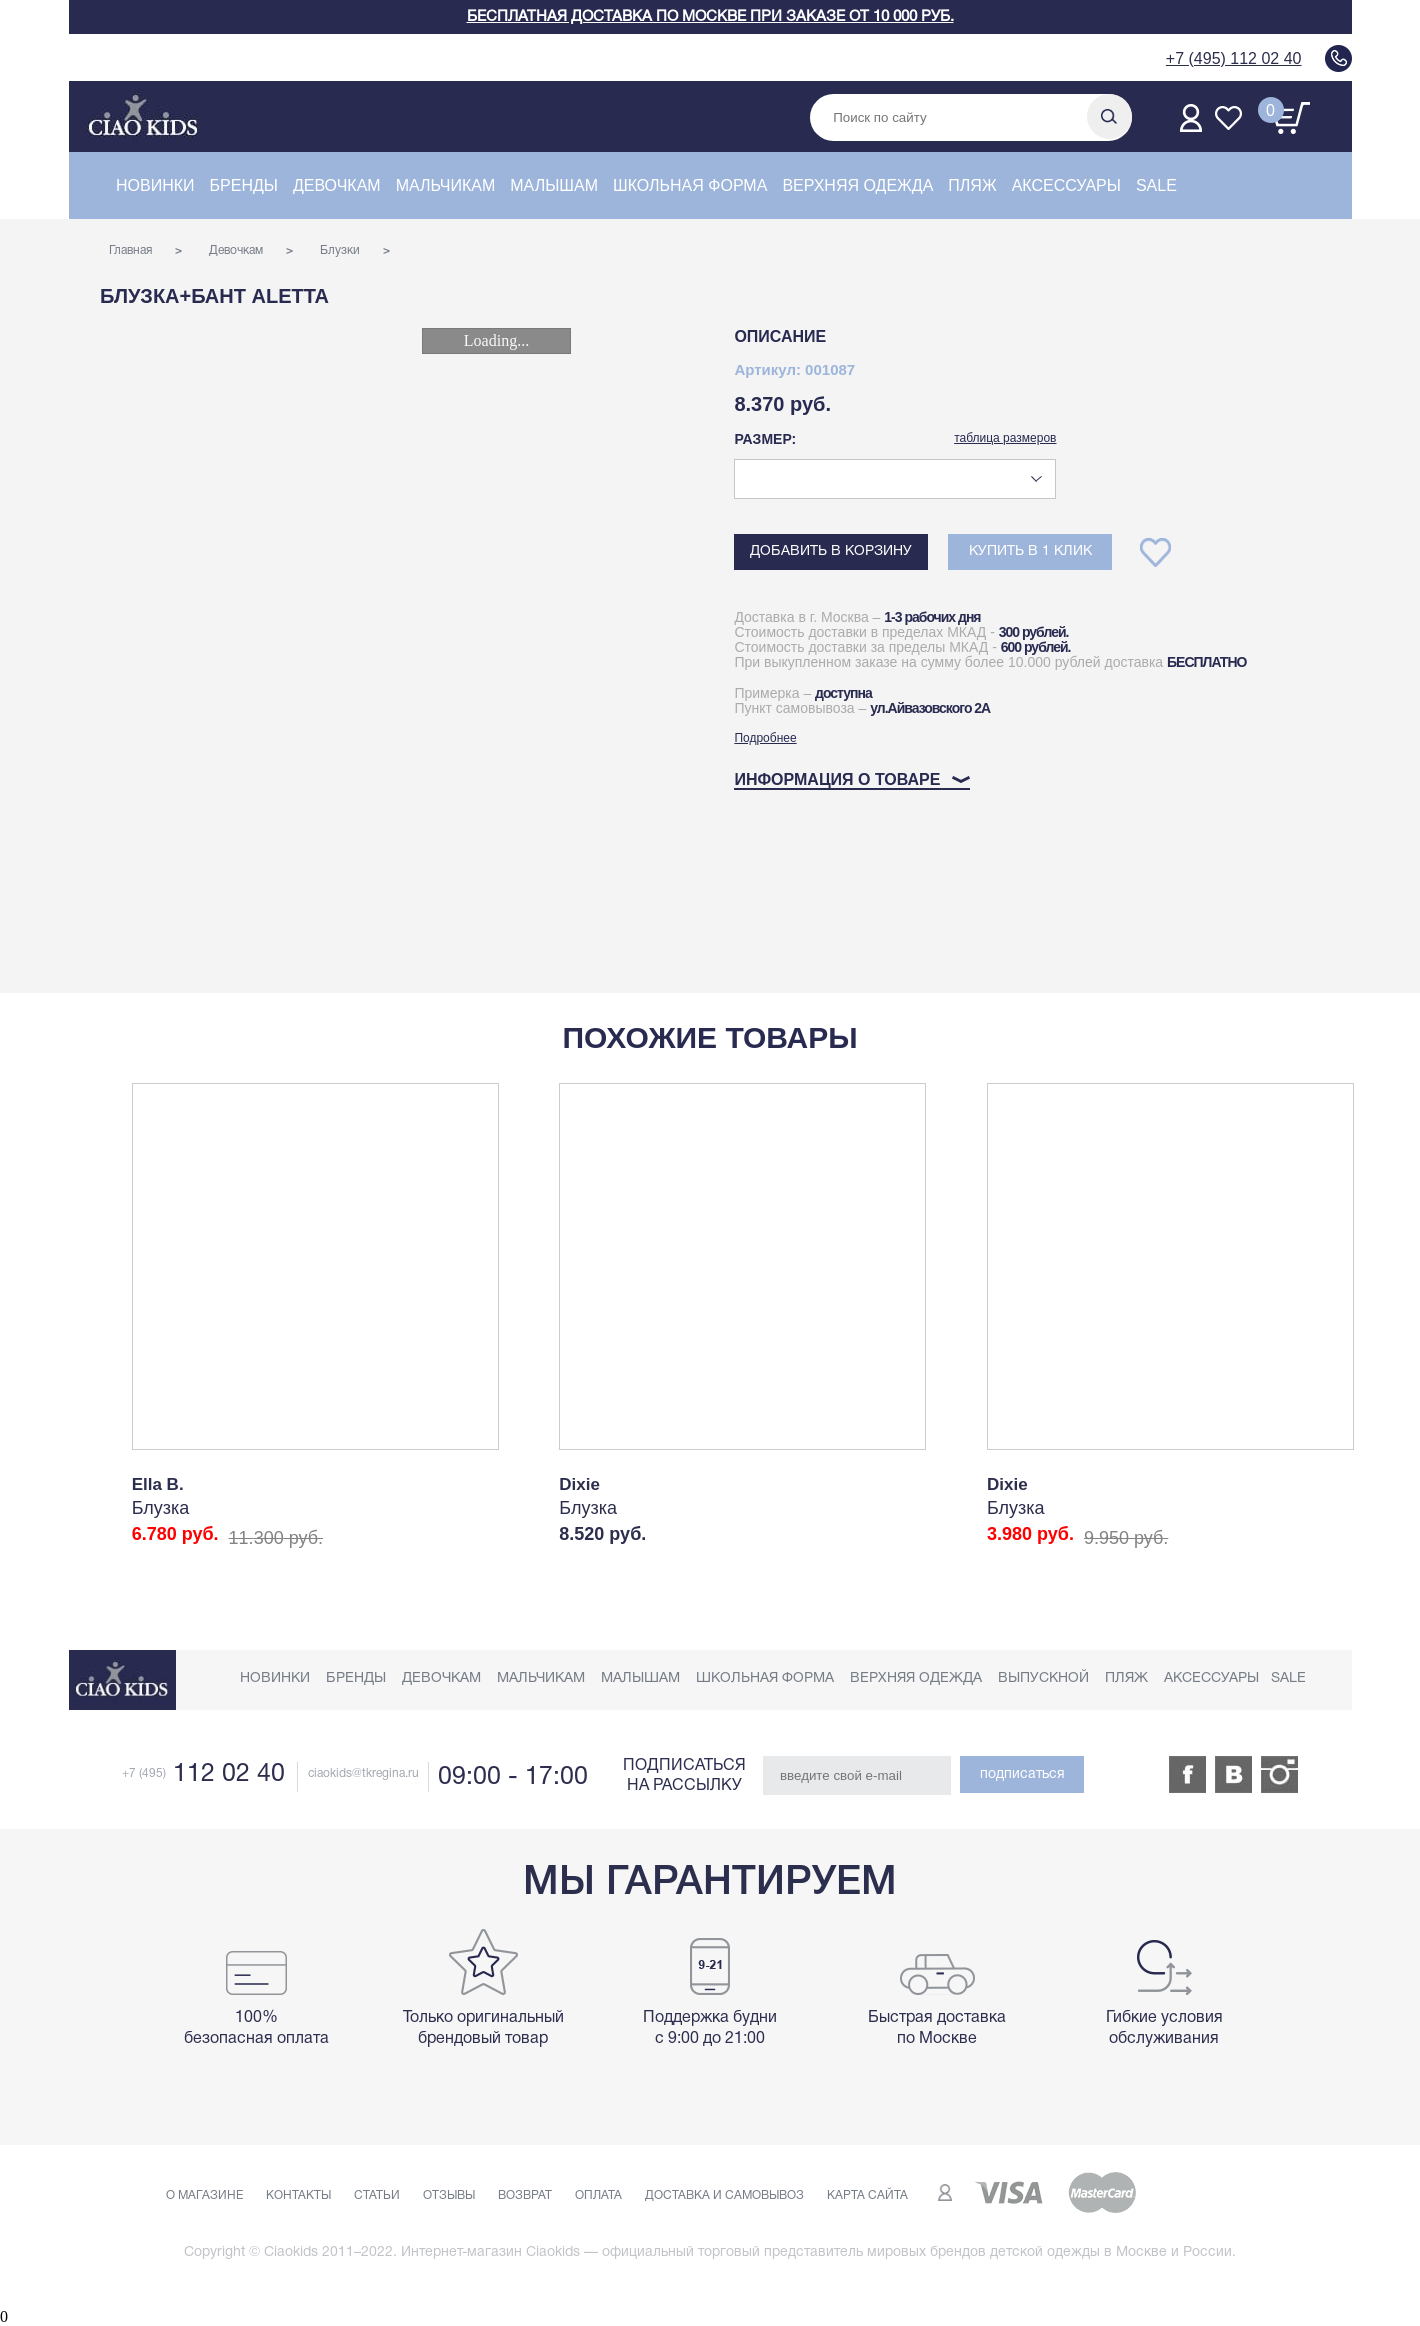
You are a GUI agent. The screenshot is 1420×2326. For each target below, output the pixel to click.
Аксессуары (1066, 185)
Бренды (244, 185)
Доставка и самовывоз (724, 2195)
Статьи (377, 2195)
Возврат (525, 2195)
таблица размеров (1005, 438)
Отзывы (449, 2195)
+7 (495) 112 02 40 (1234, 58)
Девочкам (337, 185)
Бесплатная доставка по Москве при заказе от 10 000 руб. (710, 17)
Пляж (972, 185)
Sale (1156, 185)
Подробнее (765, 738)
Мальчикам (446, 185)
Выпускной (1043, 1678)
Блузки (340, 250)
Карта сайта (867, 2195)
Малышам (554, 185)
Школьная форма (690, 185)
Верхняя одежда (857, 185)
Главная (130, 250)
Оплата (598, 2195)
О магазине (204, 2195)
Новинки (155, 185)
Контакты (298, 2195)
